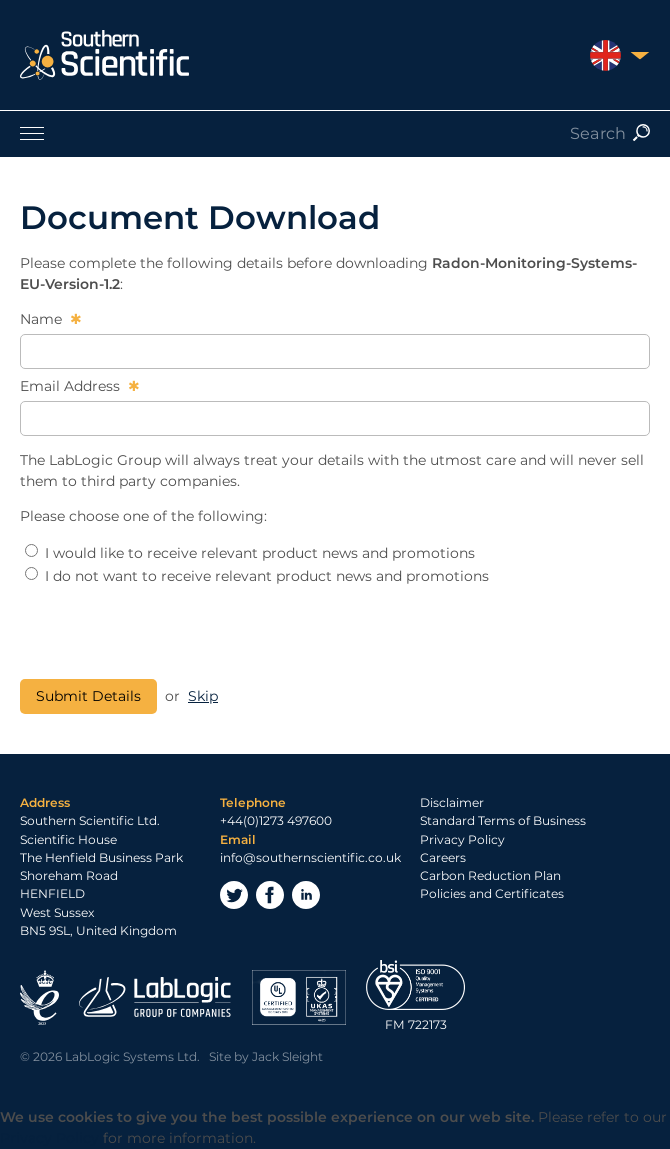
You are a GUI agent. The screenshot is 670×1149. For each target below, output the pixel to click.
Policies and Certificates (492, 893)
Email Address (72, 386)
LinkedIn (306, 895)
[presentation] (172, 633)
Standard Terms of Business (503, 820)
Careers (443, 857)
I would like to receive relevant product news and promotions (250, 553)
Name (43, 319)
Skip (203, 696)
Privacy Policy (462, 839)
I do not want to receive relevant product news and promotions (257, 576)
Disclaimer (452, 802)
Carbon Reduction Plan (490, 875)
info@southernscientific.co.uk (310, 857)
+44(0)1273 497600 (276, 820)
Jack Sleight (287, 1056)
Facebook (270, 895)
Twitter (234, 895)
